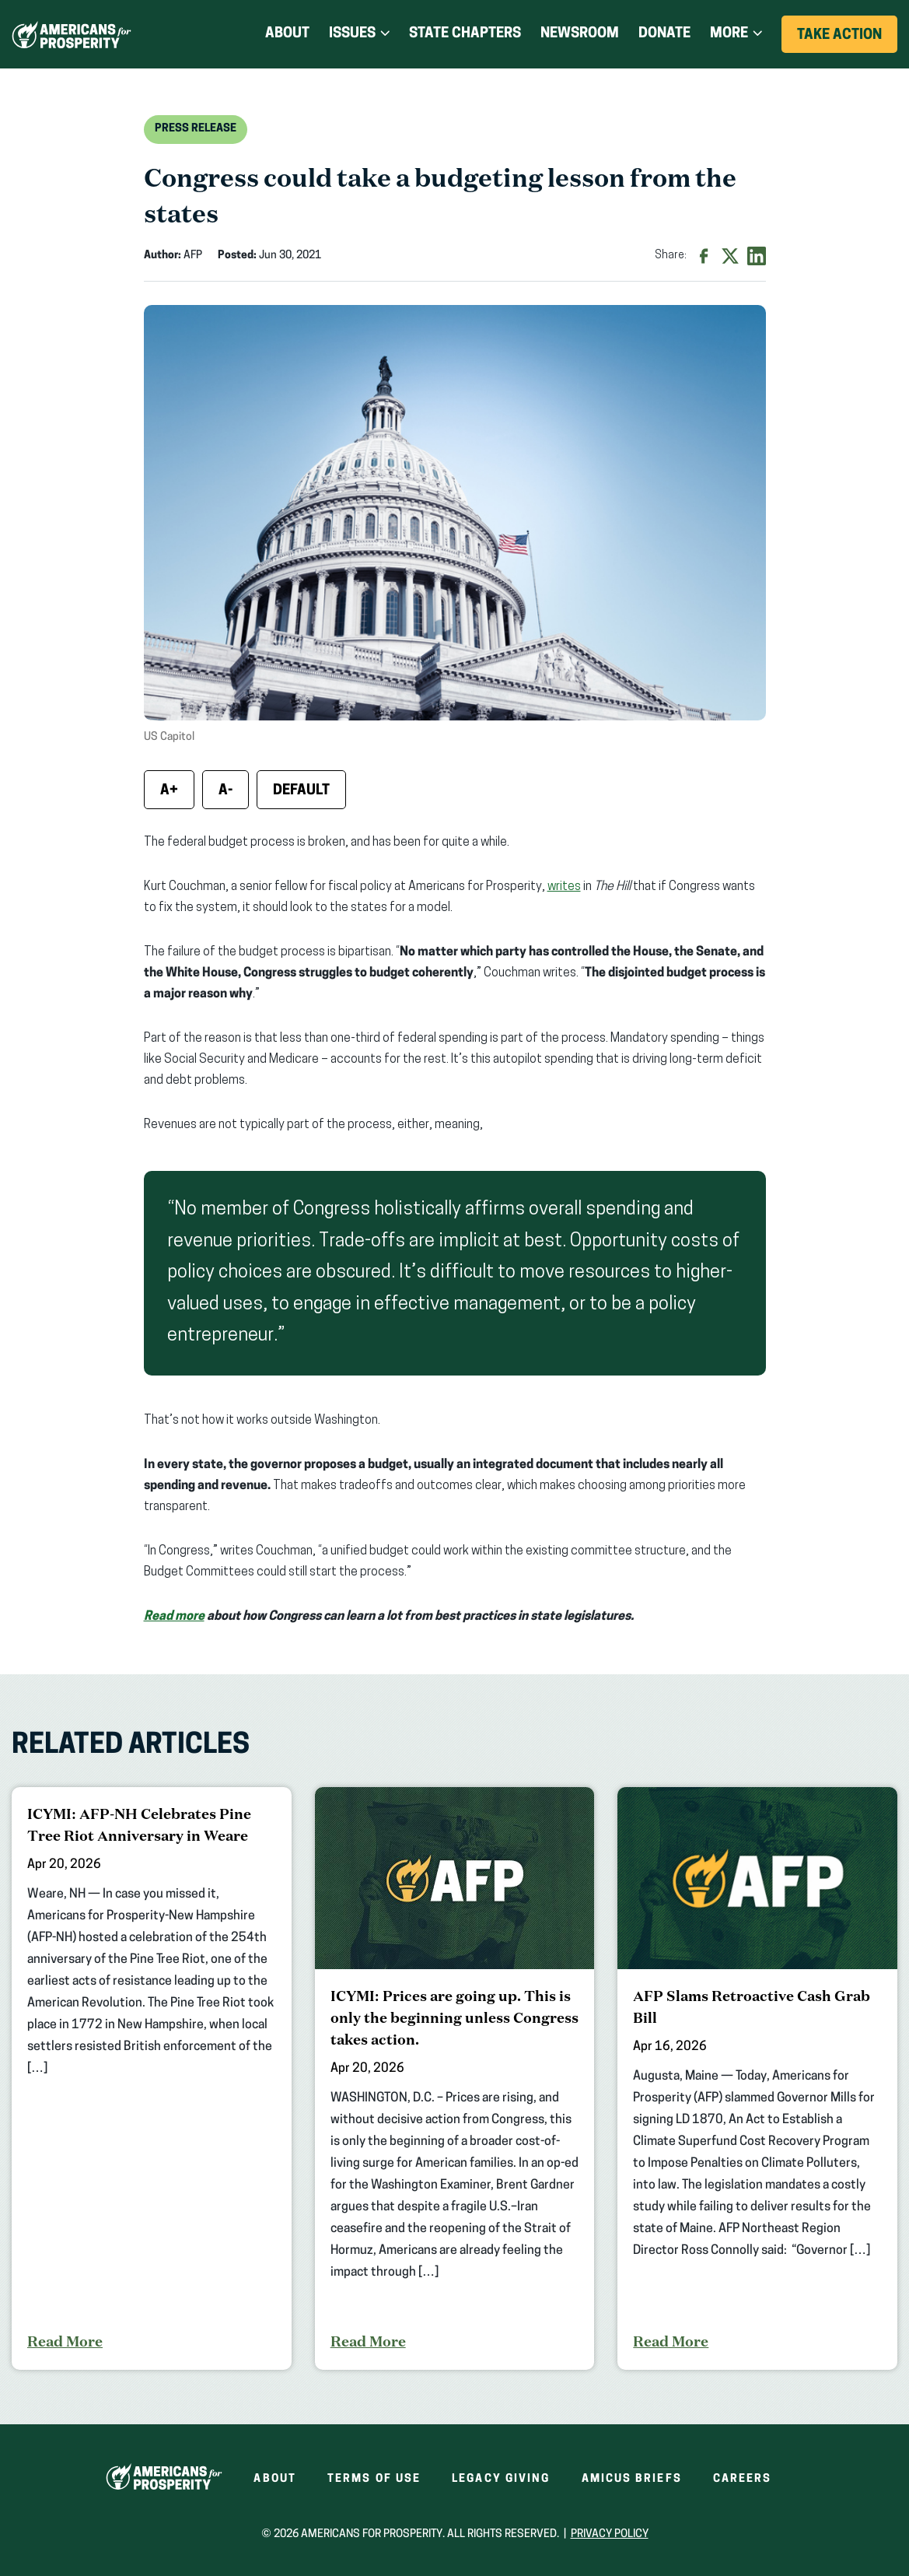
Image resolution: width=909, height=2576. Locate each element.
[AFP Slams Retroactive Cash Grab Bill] (757, 2078)
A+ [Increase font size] (169, 790)
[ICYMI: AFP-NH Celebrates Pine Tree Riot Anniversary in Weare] (152, 2078)
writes (564, 887)
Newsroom (579, 33)
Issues (352, 33)
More (729, 33)
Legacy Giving (501, 2479)
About (287, 33)
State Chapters (465, 33)
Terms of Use (374, 2479)
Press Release (195, 129)
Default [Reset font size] (301, 790)
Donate (664, 34)
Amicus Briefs (632, 2479)
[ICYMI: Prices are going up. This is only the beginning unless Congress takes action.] (455, 2078)
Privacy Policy (610, 2534)
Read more (174, 1616)
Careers (742, 2479)
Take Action (847, 40)
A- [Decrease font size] (225, 790)
